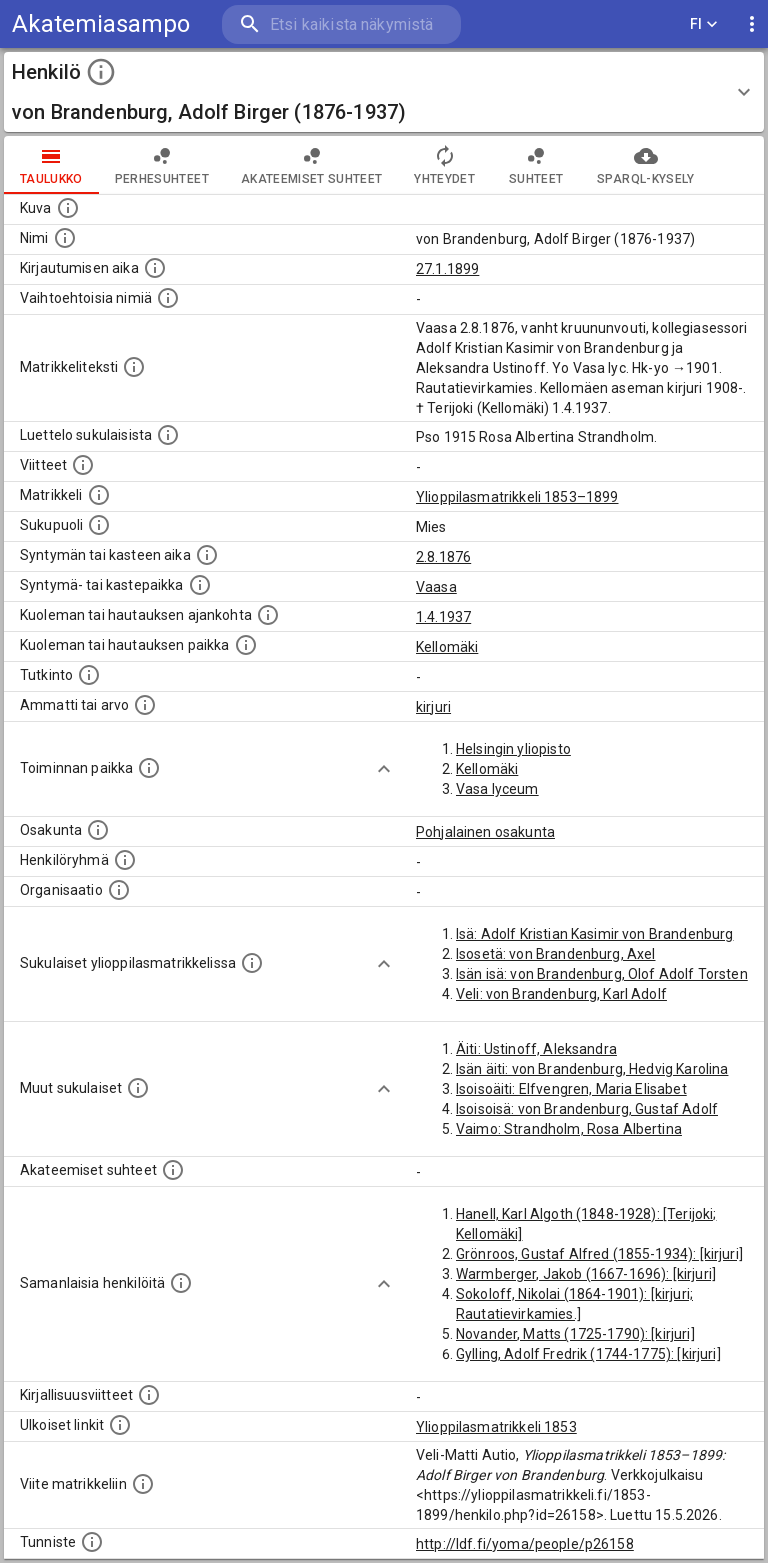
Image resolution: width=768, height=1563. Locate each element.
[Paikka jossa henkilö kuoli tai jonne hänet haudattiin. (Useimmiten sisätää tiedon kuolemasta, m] (246, 645)
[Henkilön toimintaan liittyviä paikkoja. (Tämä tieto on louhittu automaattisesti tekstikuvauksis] (149, 768)
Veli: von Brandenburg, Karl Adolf (561, 994)
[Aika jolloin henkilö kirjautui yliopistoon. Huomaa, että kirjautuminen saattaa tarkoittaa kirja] (155, 268)
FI (704, 24)
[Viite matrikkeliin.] (143, 1484)
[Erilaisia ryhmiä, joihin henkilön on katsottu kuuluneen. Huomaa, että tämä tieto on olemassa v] (125, 860)
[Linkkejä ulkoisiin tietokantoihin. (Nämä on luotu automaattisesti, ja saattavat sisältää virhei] (120, 1425)
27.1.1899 (447, 269)
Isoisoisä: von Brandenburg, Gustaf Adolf (587, 1109)
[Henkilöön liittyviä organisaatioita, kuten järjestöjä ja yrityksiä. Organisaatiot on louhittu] (119, 890)
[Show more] (384, 769)
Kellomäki (447, 647)
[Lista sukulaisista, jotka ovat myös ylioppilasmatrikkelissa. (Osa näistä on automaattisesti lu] (252, 963)
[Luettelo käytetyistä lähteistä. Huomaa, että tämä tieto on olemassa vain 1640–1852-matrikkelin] (83, 465)
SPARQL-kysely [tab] (645, 165)
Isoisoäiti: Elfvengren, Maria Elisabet (571, 1089)
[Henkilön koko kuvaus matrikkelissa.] (134, 367)
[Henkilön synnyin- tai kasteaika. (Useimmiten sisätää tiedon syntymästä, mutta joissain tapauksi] (207, 555)
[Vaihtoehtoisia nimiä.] (168, 298)
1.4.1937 (443, 617)
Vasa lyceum (497, 789)
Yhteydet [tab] (444, 165)
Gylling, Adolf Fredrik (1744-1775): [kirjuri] (588, 1354)
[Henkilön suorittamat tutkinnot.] (89, 675)
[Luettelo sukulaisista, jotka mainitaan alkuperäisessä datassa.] (168, 435)
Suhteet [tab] (536, 165)
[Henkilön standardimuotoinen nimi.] (65, 238)
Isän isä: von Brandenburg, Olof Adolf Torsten (602, 974)
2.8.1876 (443, 557)
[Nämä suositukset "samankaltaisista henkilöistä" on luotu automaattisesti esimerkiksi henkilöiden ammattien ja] (181, 1283)
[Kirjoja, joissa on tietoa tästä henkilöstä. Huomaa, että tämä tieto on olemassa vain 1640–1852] (149, 1395)
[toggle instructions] (101, 72)
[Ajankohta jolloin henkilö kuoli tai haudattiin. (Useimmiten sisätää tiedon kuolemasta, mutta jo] (268, 615)
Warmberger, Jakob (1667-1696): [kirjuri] (586, 1274)
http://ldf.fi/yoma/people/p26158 (525, 1544)
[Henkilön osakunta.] (98, 830)
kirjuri (433, 707)
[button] (384, 92)
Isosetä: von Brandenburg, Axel (556, 954)
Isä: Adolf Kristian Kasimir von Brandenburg (594, 934)
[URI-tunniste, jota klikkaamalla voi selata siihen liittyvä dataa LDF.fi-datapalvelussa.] (92, 1542)
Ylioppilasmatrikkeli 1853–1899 (517, 497)
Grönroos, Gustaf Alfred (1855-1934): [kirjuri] (599, 1254)
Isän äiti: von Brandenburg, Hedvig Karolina (592, 1069)
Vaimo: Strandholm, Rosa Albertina (569, 1129)
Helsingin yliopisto (513, 749)
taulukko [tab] (51, 165)
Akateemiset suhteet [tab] (312, 165)
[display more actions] (752, 24)
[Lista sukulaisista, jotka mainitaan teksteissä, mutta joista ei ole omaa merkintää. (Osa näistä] (138, 1088)
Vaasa (436, 587)
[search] (341, 24)
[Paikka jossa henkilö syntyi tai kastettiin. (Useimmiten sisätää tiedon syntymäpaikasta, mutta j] (200, 585)
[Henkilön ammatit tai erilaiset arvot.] (145, 705)
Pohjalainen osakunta (485, 832)
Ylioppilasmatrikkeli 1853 (496, 1427)
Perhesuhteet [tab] (162, 165)
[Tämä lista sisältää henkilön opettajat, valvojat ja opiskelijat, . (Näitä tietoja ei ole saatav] (173, 1170)
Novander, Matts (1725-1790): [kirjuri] (575, 1334)
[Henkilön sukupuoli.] (99, 525)
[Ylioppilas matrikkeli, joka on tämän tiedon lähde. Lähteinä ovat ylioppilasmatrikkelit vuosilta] (99, 495)
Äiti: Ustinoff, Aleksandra (536, 1049)
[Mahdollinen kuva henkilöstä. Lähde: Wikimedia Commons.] (68, 208)
